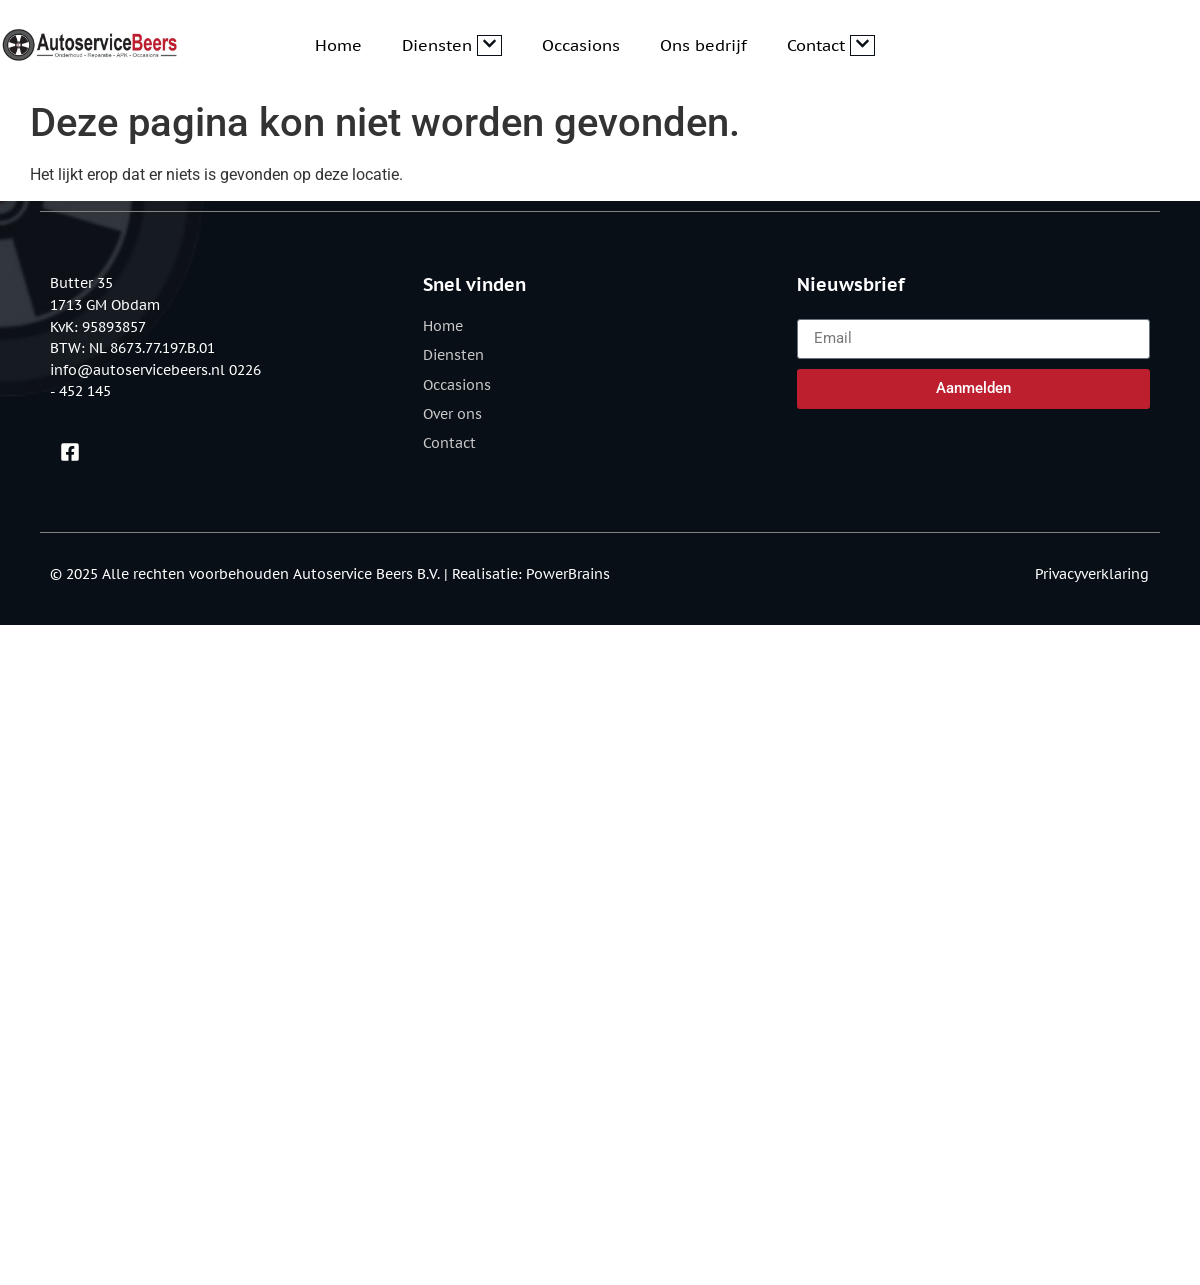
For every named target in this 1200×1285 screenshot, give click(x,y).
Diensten (452, 45)
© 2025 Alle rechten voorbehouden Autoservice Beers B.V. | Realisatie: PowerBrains (330, 573)
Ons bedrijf (703, 45)
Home (338, 45)
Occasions (581, 45)
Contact (831, 45)
